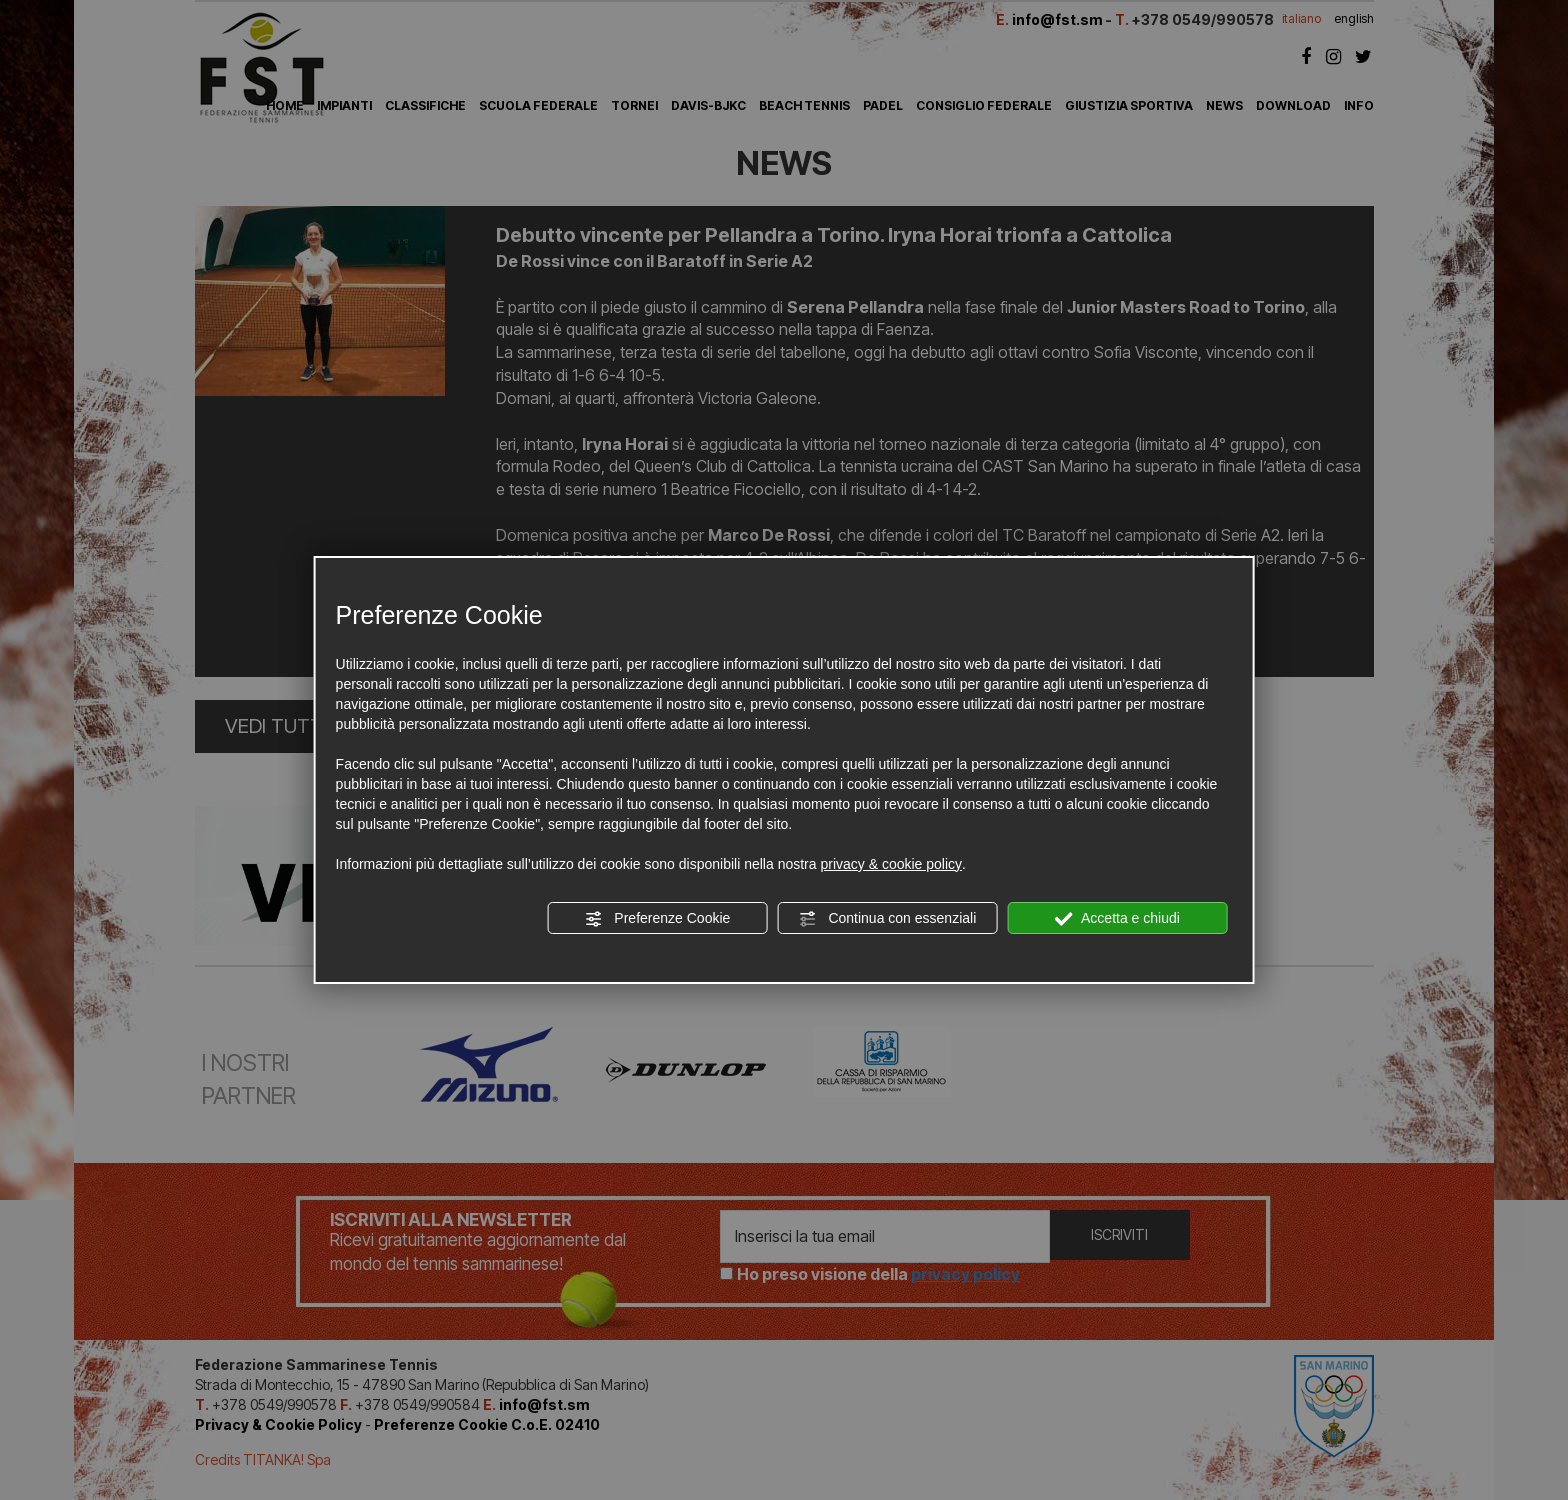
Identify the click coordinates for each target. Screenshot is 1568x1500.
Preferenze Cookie (657, 919)
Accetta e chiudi (1117, 919)
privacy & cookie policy (891, 864)
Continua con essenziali (888, 919)
